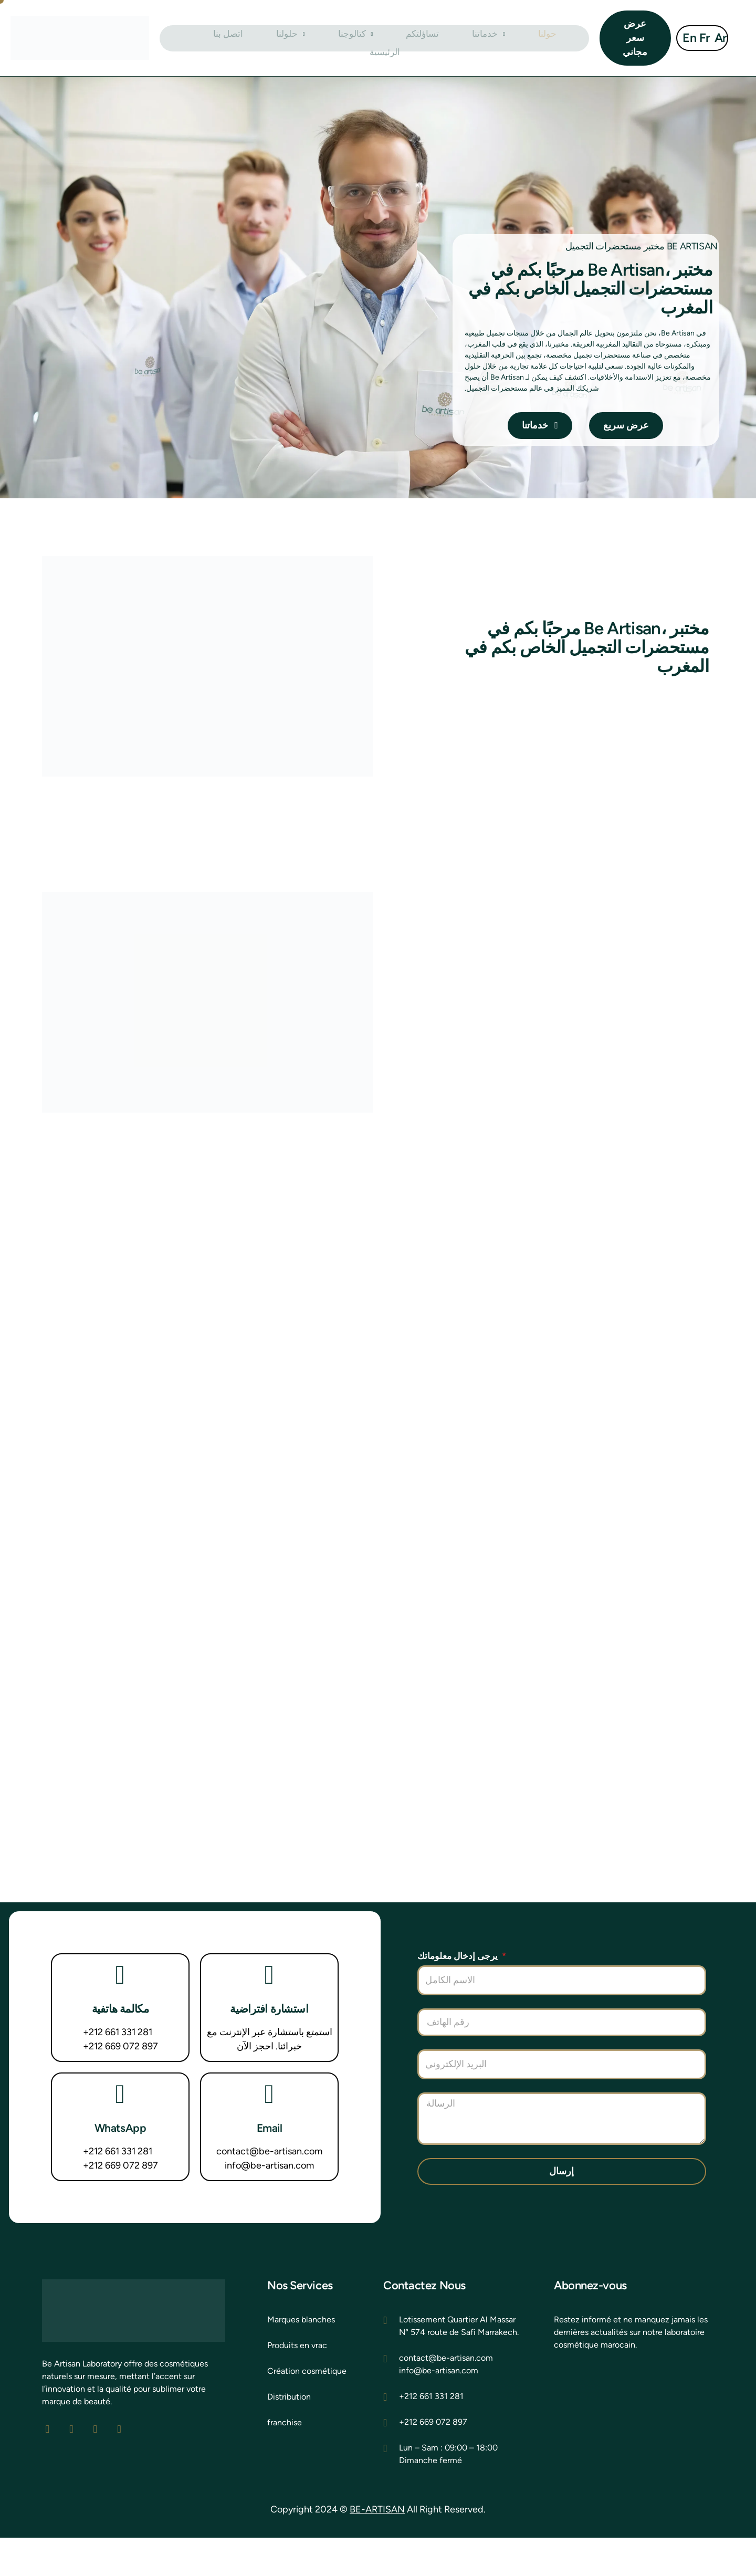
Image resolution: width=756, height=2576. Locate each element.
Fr (703, 38)
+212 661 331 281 (117, 2071)
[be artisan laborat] (634, 2457)
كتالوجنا (334, 38)
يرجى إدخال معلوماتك (458, 1994)
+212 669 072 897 (120, 2085)
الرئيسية (539, 38)
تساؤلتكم (390, 38)
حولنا (493, 38)
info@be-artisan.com (269, 2204)
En (688, 38)
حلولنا (281, 38)
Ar (719, 38)
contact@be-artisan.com (269, 2190)
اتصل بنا (230, 38)
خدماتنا (446, 38)
